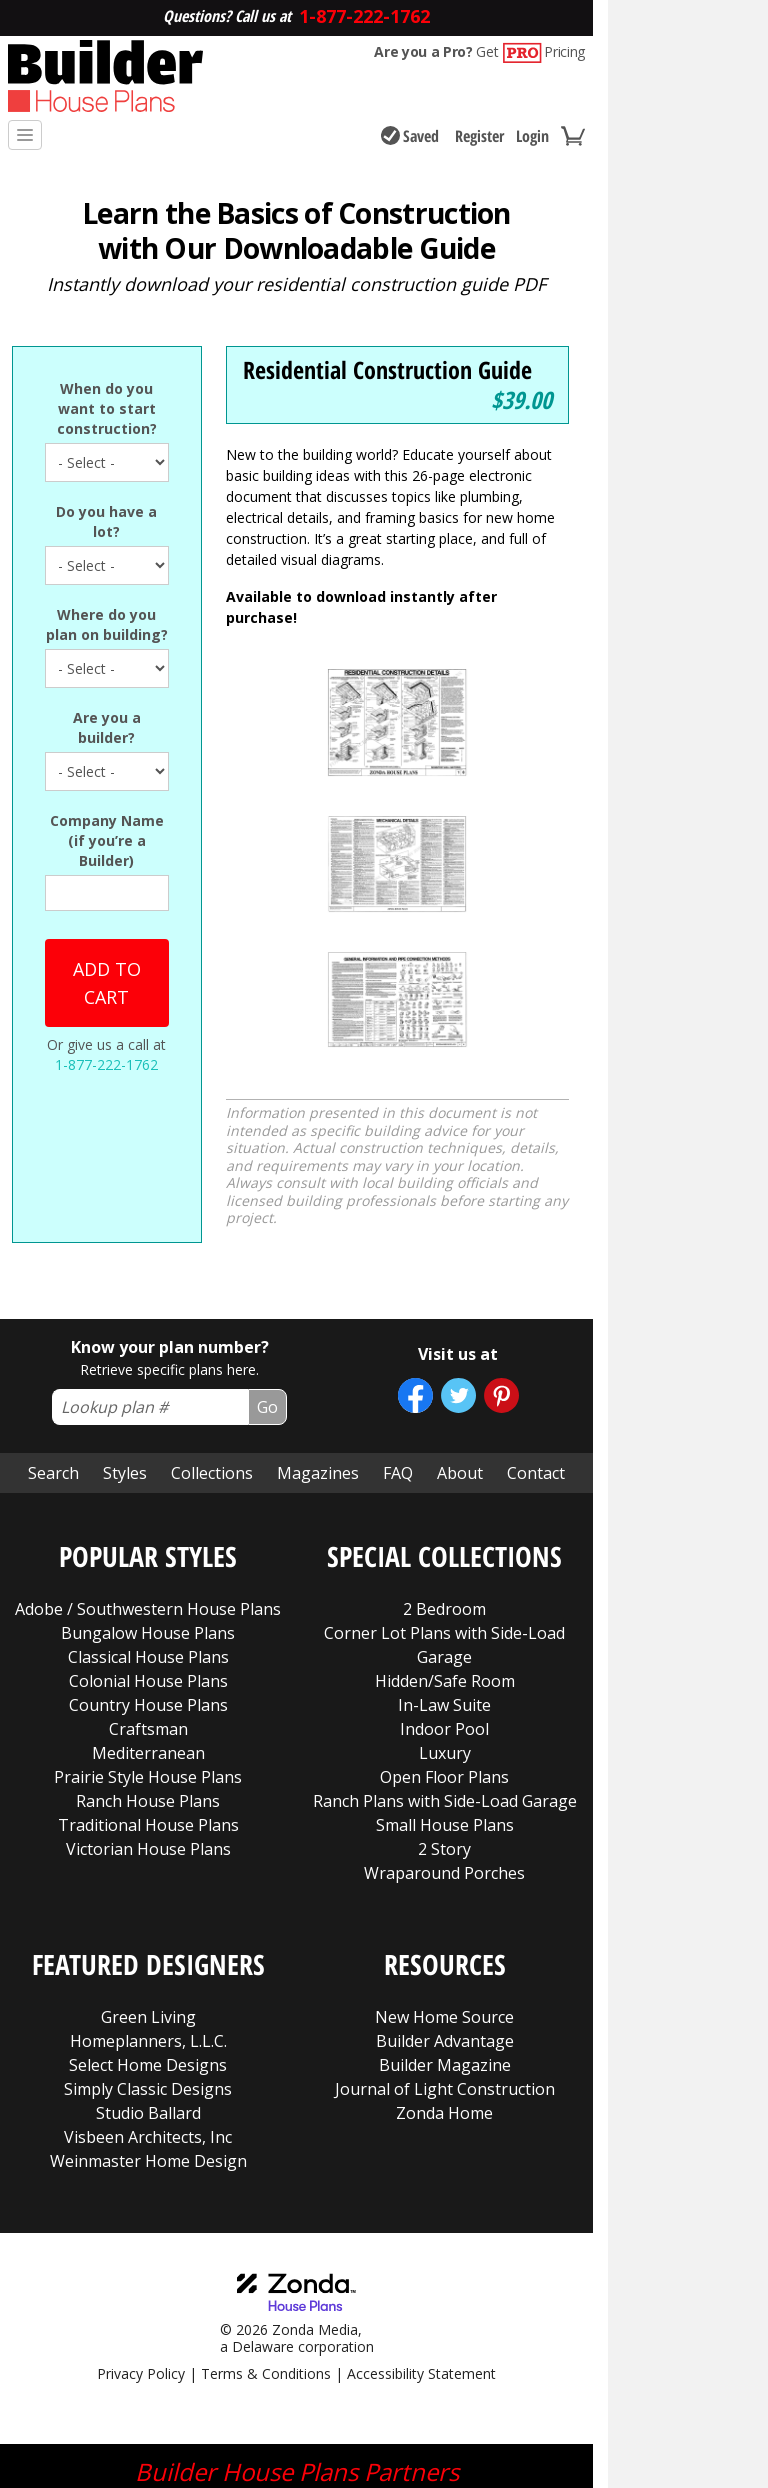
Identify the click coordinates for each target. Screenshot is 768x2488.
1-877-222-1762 (106, 1064)
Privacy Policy (141, 2246)
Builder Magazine (445, 1938)
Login (532, 136)
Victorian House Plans (148, 1722)
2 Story (444, 1722)
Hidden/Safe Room (445, 1554)
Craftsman (148, 1602)
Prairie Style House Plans (148, 1650)
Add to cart (107, 983)
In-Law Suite (444, 1578)
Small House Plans (445, 1698)
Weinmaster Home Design (148, 2034)
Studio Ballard (148, 1986)
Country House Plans (148, 1578)
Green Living (148, 1890)
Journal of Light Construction (445, 1962)
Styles (125, 1346)
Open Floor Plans (444, 1650)
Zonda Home (444, 1986)
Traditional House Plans (148, 1698)
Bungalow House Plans (148, 1506)
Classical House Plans (148, 1530)
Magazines (318, 1346)
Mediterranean (148, 1626)
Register (479, 136)
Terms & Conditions (266, 2246)
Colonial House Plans (148, 1554)
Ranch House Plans (148, 1674)
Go (267, 1280)
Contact (536, 1346)
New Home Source (444, 1890)
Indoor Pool (444, 1602)
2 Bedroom (444, 1482)
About (460, 1346)
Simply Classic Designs (148, 1962)
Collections (212, 1346)
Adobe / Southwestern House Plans (148, 1482)
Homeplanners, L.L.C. (148, 1914)
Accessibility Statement (421, 2246)
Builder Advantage (445, 1914)
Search (53, 1346)
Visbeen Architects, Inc (148, 2010)
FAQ (398, 1346)
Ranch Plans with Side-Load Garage (445, 1674)
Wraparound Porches (444, 1746)
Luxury (445, 1626)
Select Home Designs (148, 1938)
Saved (410, 136)
